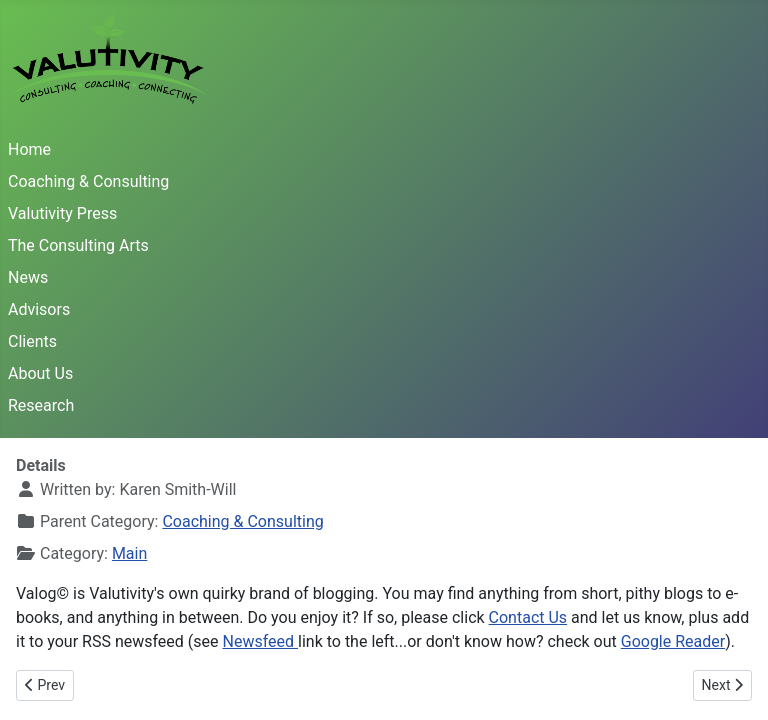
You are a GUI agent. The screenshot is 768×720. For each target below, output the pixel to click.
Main (129, 553)
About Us (40, 373)
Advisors (39, 309)
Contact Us (528, 617)
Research (41, 405)
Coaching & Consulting (88, 181)
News (28, 277)
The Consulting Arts (78, 245)
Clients (32, 341)
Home (29, 149)
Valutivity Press (62, 213)
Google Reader (673, 641)
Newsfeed (261, 641)
